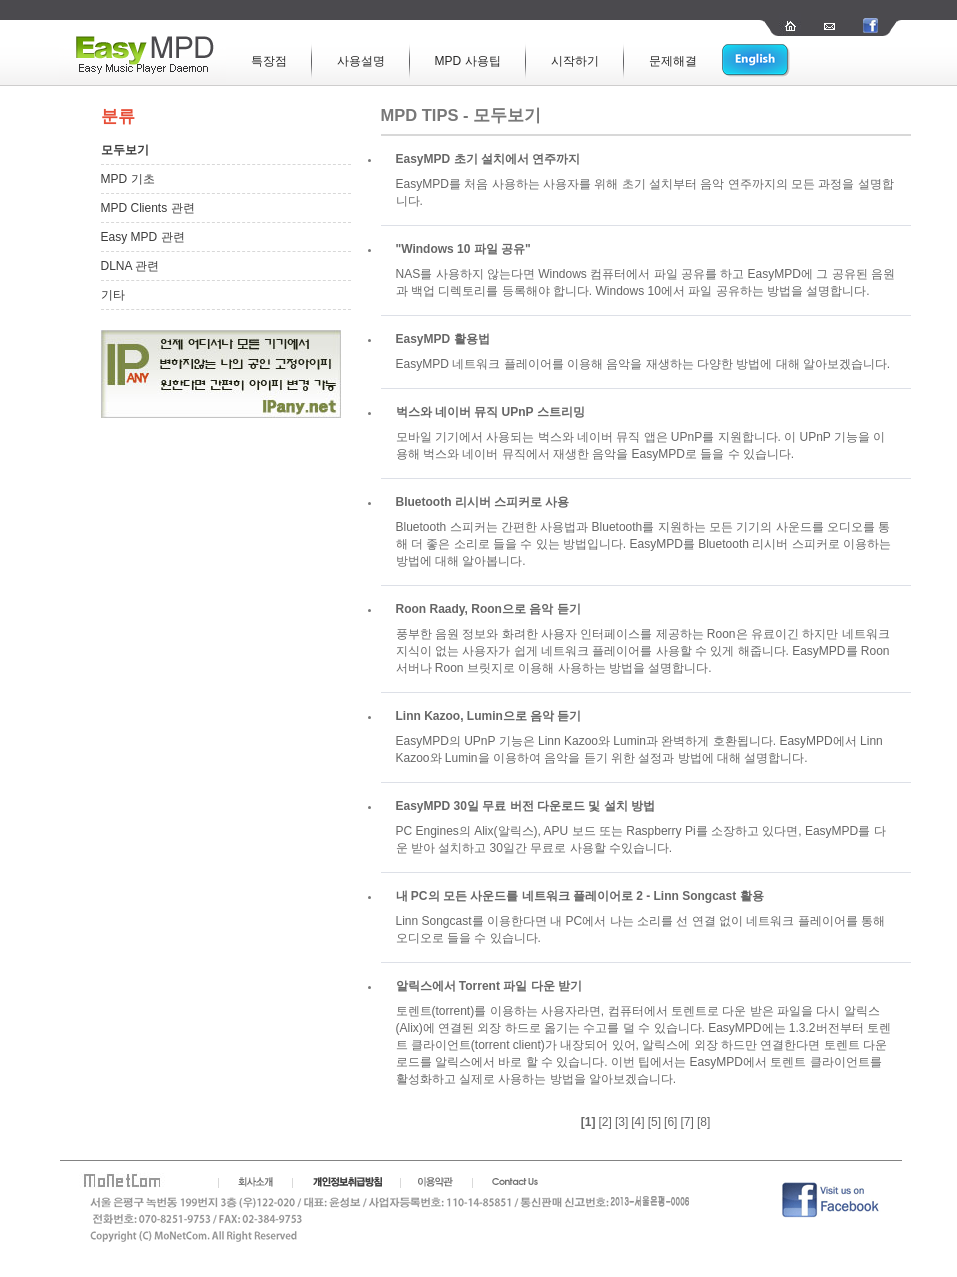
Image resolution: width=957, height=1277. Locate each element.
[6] (670, 1122)
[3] (621, 1122)
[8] (703, 1122)
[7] (687, 1122)
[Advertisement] (201, 723)
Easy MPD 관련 (143, 237)
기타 (113, 295)
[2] (604, 1122)
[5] (654, 1122)
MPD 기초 (128, 179)
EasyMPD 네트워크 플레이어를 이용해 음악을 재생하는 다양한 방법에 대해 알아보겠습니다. (643, 364)
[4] (637, 1122)
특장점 (269, 61)
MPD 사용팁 (468, 61)
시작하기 (575, 61)
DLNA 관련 (130, 266)
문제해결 (673, 61)
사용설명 (361, 61)
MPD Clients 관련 (148, 208)
